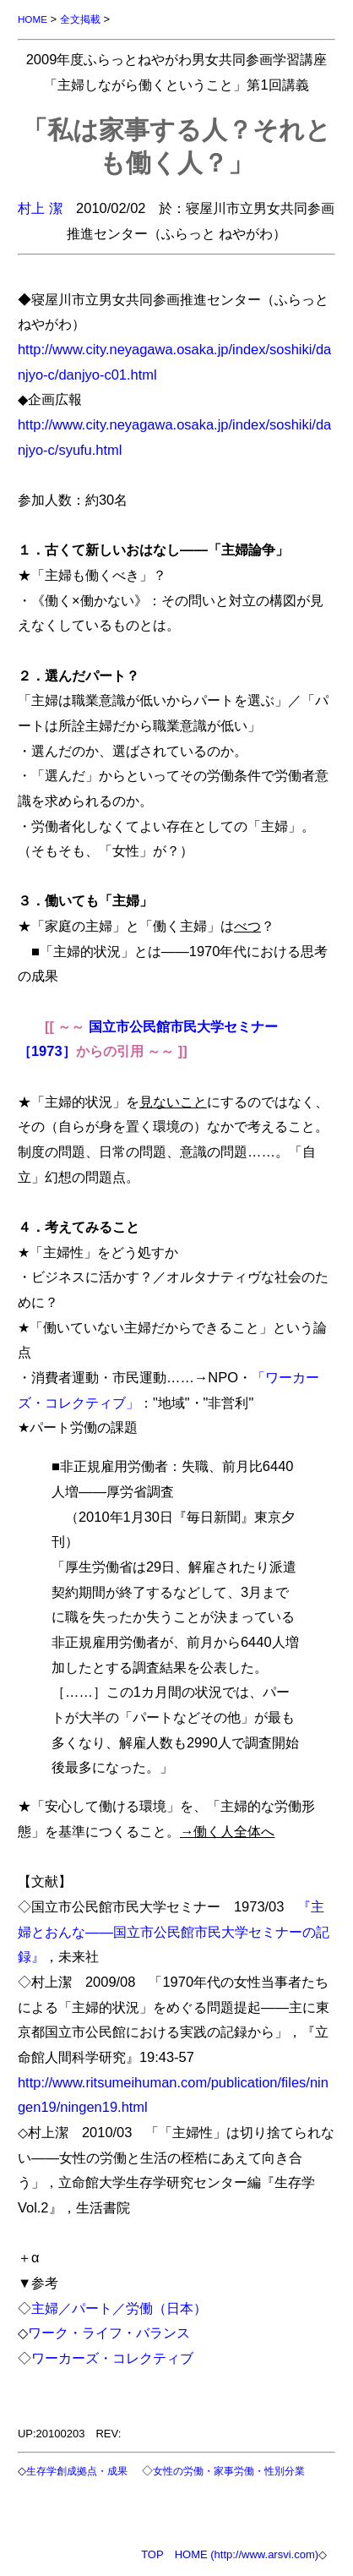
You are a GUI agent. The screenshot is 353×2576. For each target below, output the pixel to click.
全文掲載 (80, 19)
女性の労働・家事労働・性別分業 (229, 2470)
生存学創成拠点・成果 (77, 2470)
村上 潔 (40, 208)
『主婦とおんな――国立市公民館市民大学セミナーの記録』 (173, 1931)
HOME (32, 19)
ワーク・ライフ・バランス (109, 2332)
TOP (152, 2554)
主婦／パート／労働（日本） (119, 2308)
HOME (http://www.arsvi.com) (246, 2554)
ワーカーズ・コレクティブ (112, 2357)
